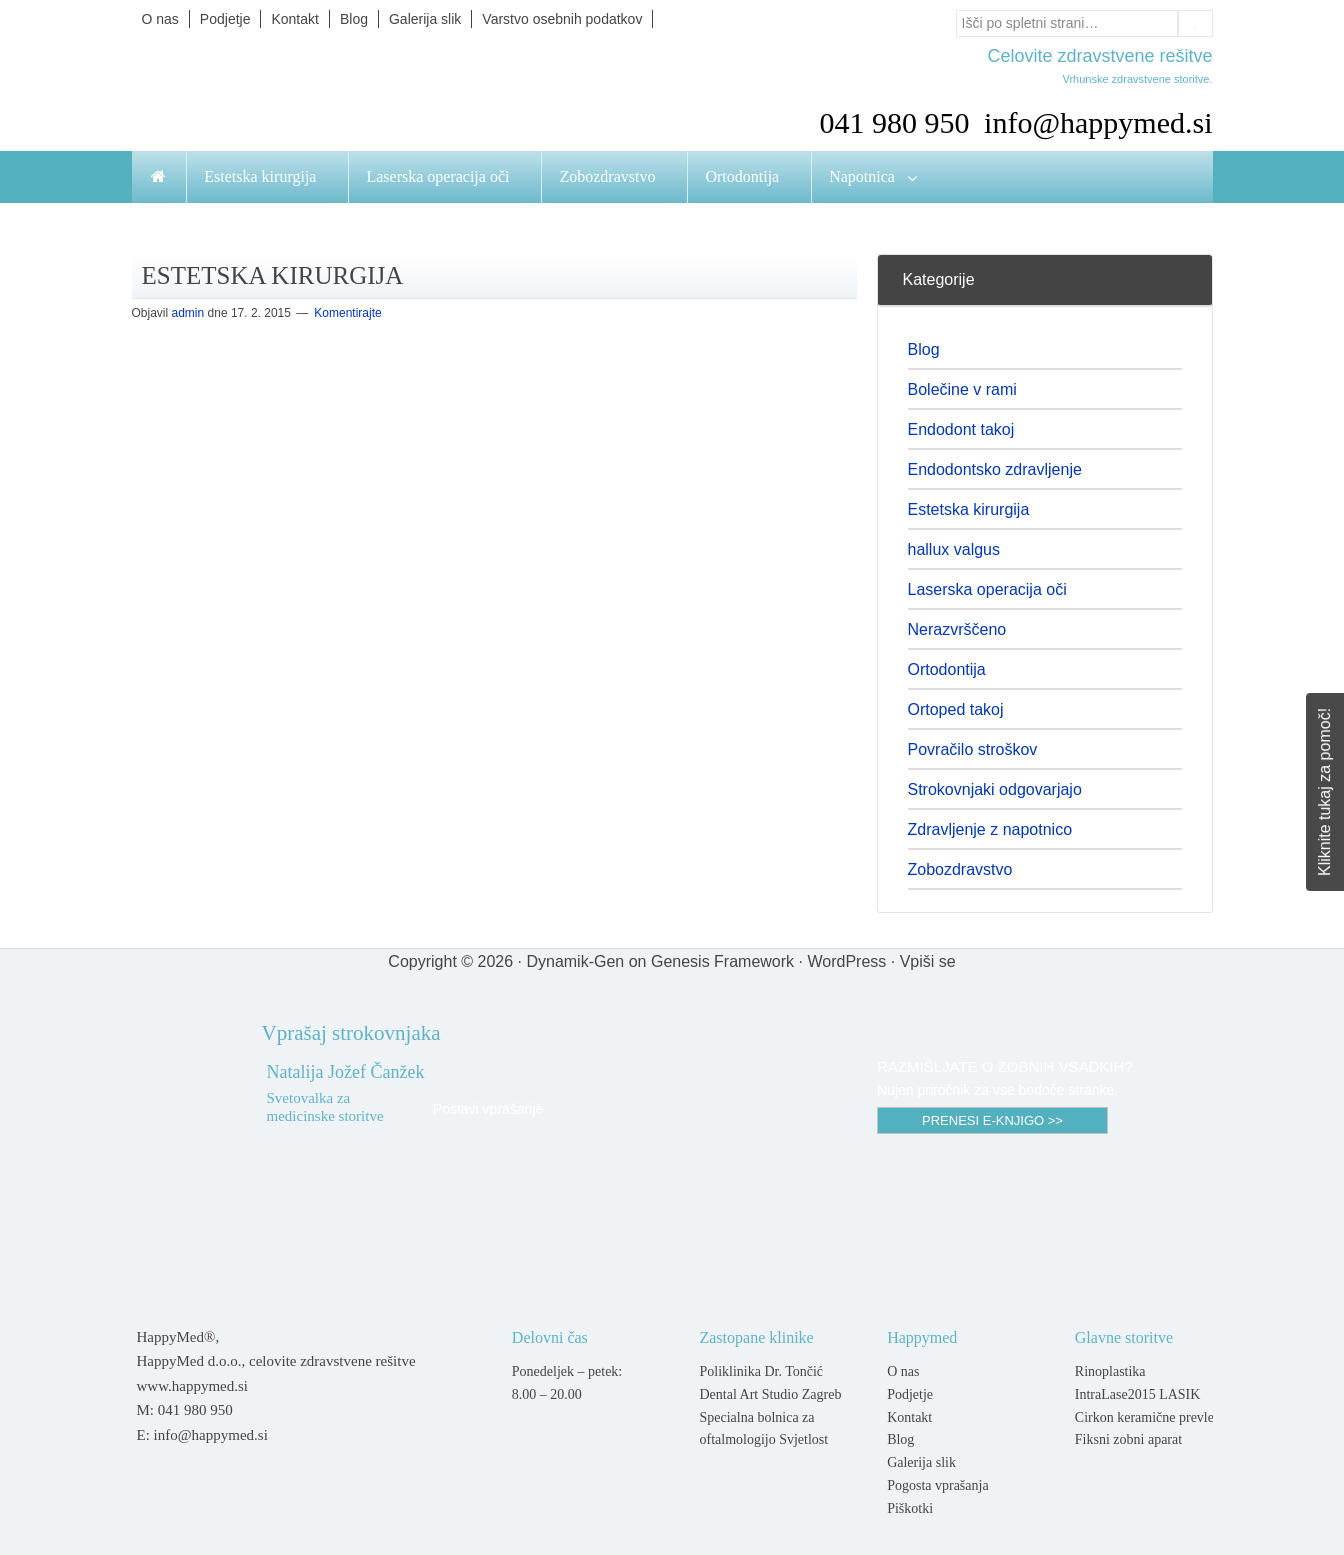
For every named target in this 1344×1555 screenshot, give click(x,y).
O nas (903, 1371)
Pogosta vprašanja (937, 1485)
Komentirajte (347, 313)
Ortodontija (947, 669)
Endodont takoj (961, 429)
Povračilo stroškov (973, 749)
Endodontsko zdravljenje (995, 469)
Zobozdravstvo (960, 869)
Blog (924, 349)
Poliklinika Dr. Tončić (761, 1371)
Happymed (332, 92)
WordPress (846, 961)
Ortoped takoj (956, 709)
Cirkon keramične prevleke (1151, 1417)
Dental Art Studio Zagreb (770, 1394)
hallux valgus (954, 549)
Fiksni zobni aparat (1128, 1439)
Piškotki (910, 1508)
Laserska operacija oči (987, 589)
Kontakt (909, 1417)
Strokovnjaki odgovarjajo (995, 789)
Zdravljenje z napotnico (990, 829)
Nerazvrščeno (957, 629)
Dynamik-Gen (575, 961)
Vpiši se (928, 961)
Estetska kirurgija (969, 509)
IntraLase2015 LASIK (1138, 1394)
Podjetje (910, 1394)
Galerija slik (921, 1462)
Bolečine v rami (962, 389)
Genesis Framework (722, 961)
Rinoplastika (1110, 1371)
